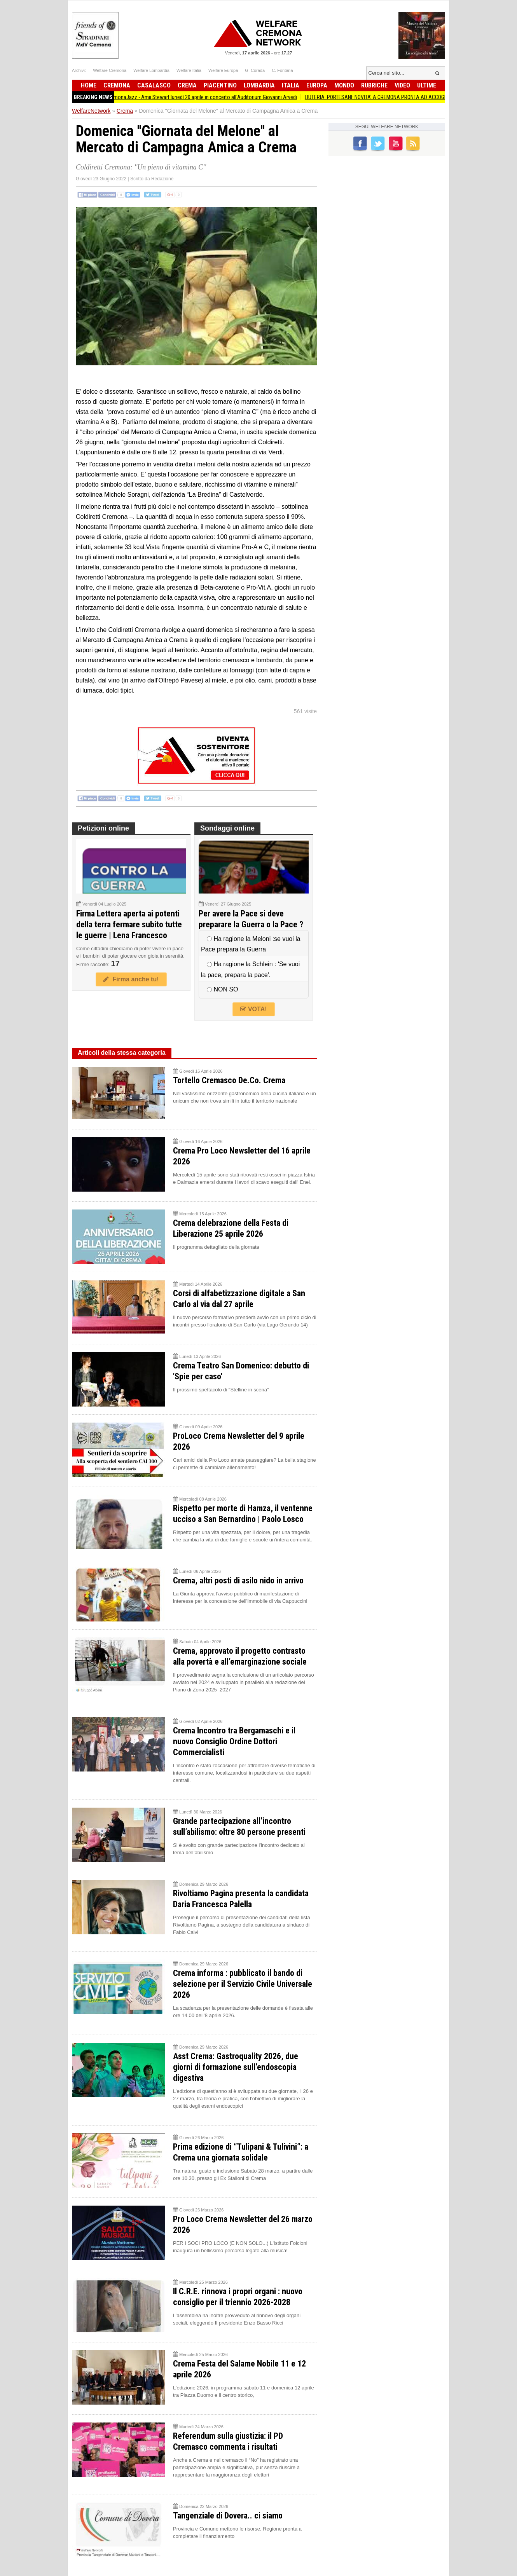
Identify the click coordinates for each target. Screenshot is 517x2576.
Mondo (344, 85)
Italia (290, 85)
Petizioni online (103, 828)
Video (402, 85)
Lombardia (259, 85)
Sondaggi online (227, 828)
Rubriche (374, 85)
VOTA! (253, 1009)
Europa (316, 85)
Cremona (116, 85)
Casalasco (154, 85)
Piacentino (220, 85)
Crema (187, 85)
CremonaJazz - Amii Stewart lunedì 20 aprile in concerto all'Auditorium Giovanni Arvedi (211, 97)
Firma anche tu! (131, 979)
